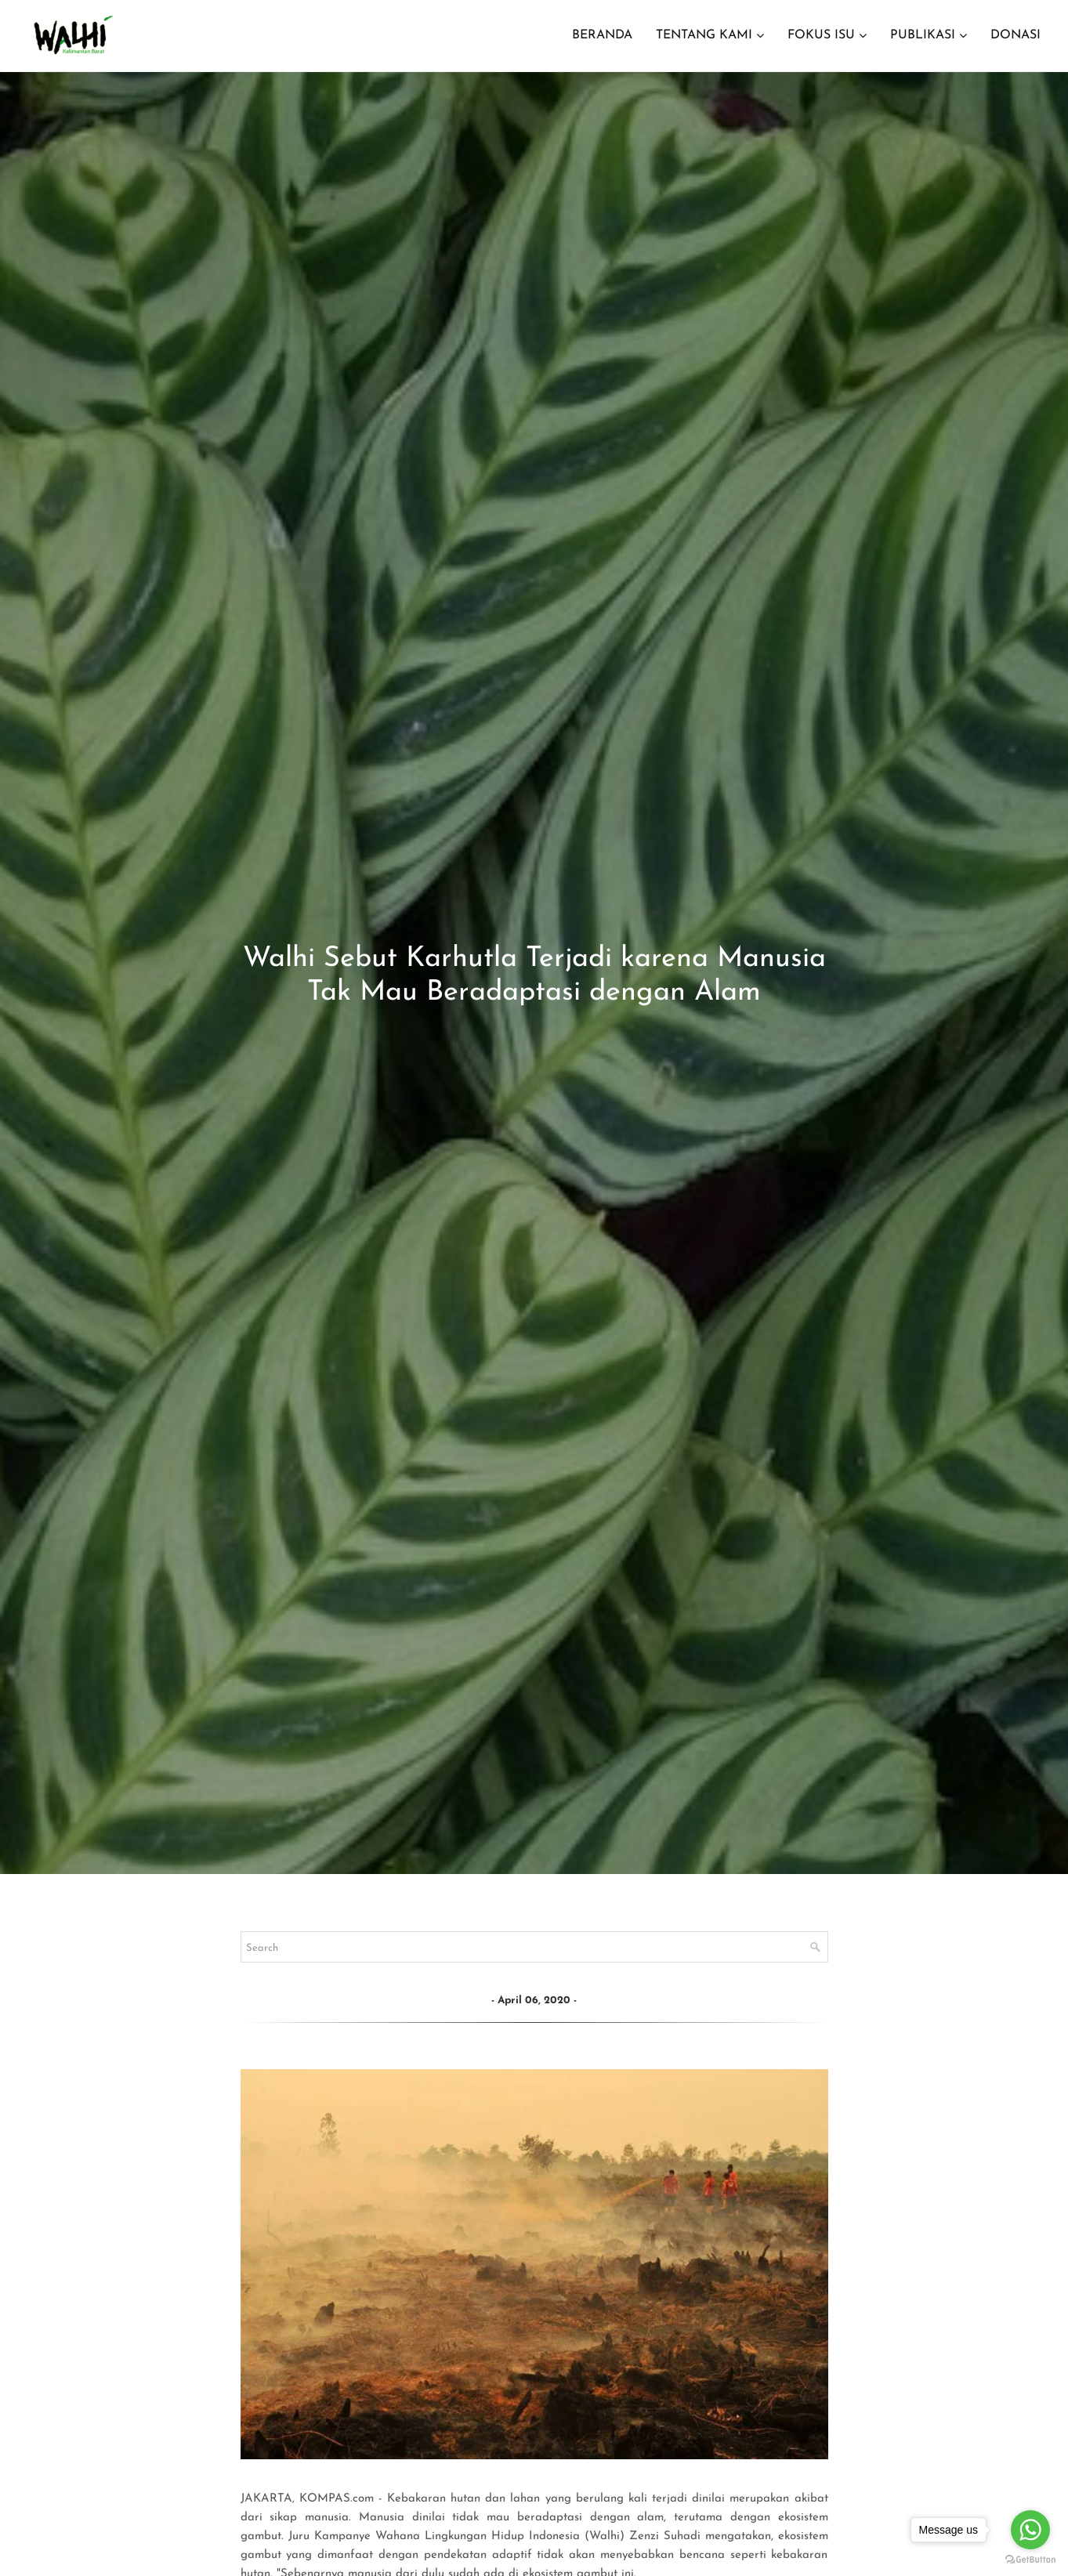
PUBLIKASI (922, 35)
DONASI (1015, 35)
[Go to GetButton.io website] (1030, 2560)
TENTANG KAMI (704, 35)
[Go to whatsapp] (1030, 2529)
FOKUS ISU (821, 35)
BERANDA (602, 35)
